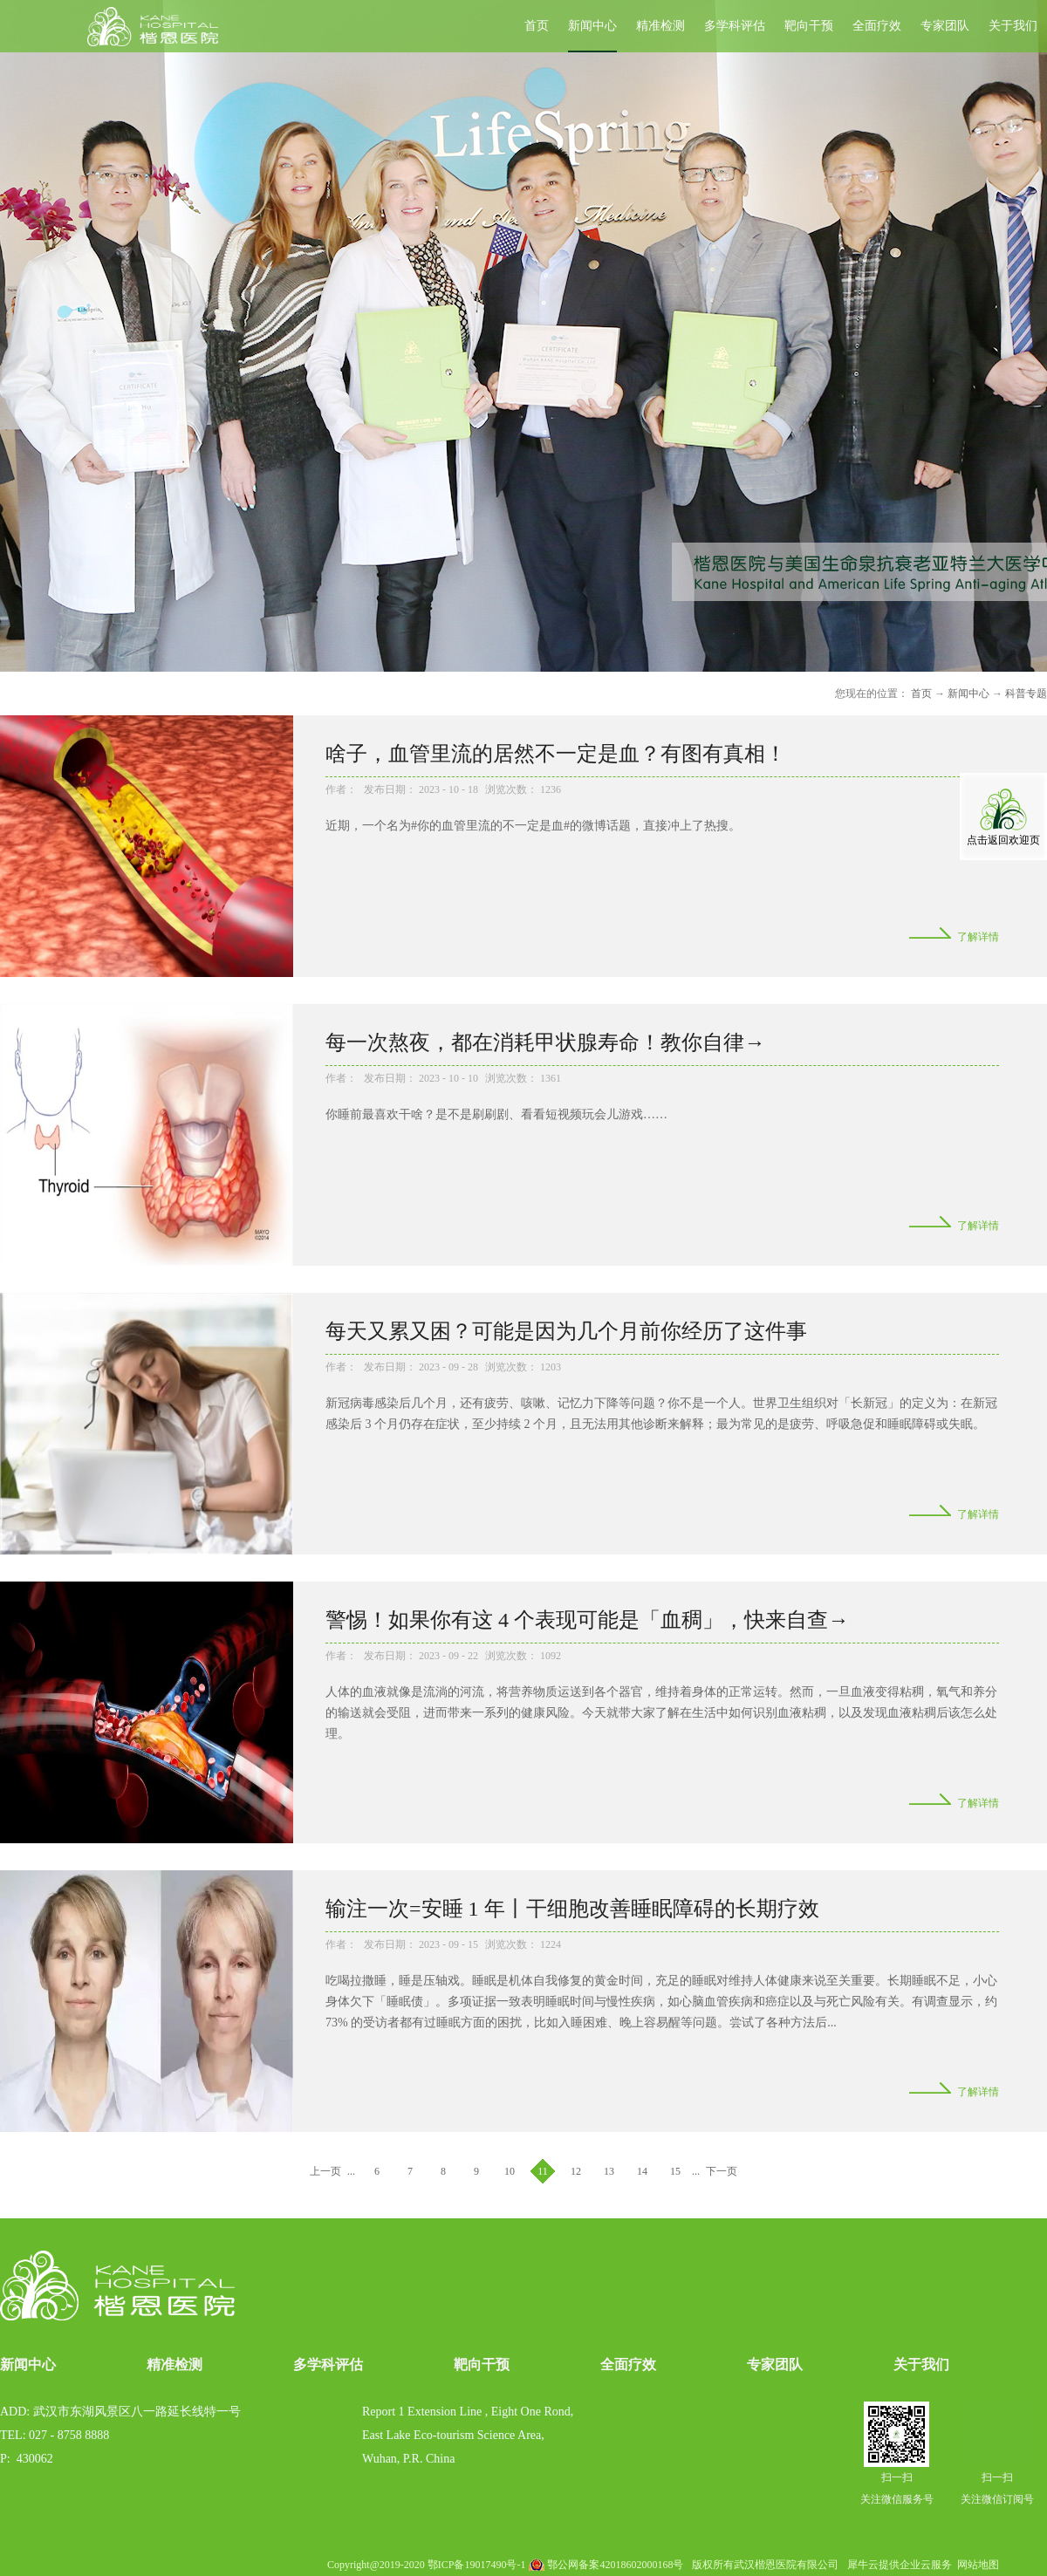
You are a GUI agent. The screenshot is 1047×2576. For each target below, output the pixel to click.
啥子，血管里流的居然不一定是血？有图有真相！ (555, 753)
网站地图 (975, 2565)
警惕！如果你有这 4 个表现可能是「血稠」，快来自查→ (587, 1620)
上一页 (325, 2171)
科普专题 (1026, 693)
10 (509, 2171)
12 (576, 2171)
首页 (536, 25)
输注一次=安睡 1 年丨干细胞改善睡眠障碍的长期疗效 (572, 1908)
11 (542, 2171)
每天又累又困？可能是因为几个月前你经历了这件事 (566, 1331)
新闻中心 (968, 693)
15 (675, 2171)
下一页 (721, 2171)
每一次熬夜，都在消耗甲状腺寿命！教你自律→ (545, 1042)
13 (609, 2171)
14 (642, 2171)
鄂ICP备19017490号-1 (477, 2565)
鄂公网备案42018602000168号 (615, 2565)
